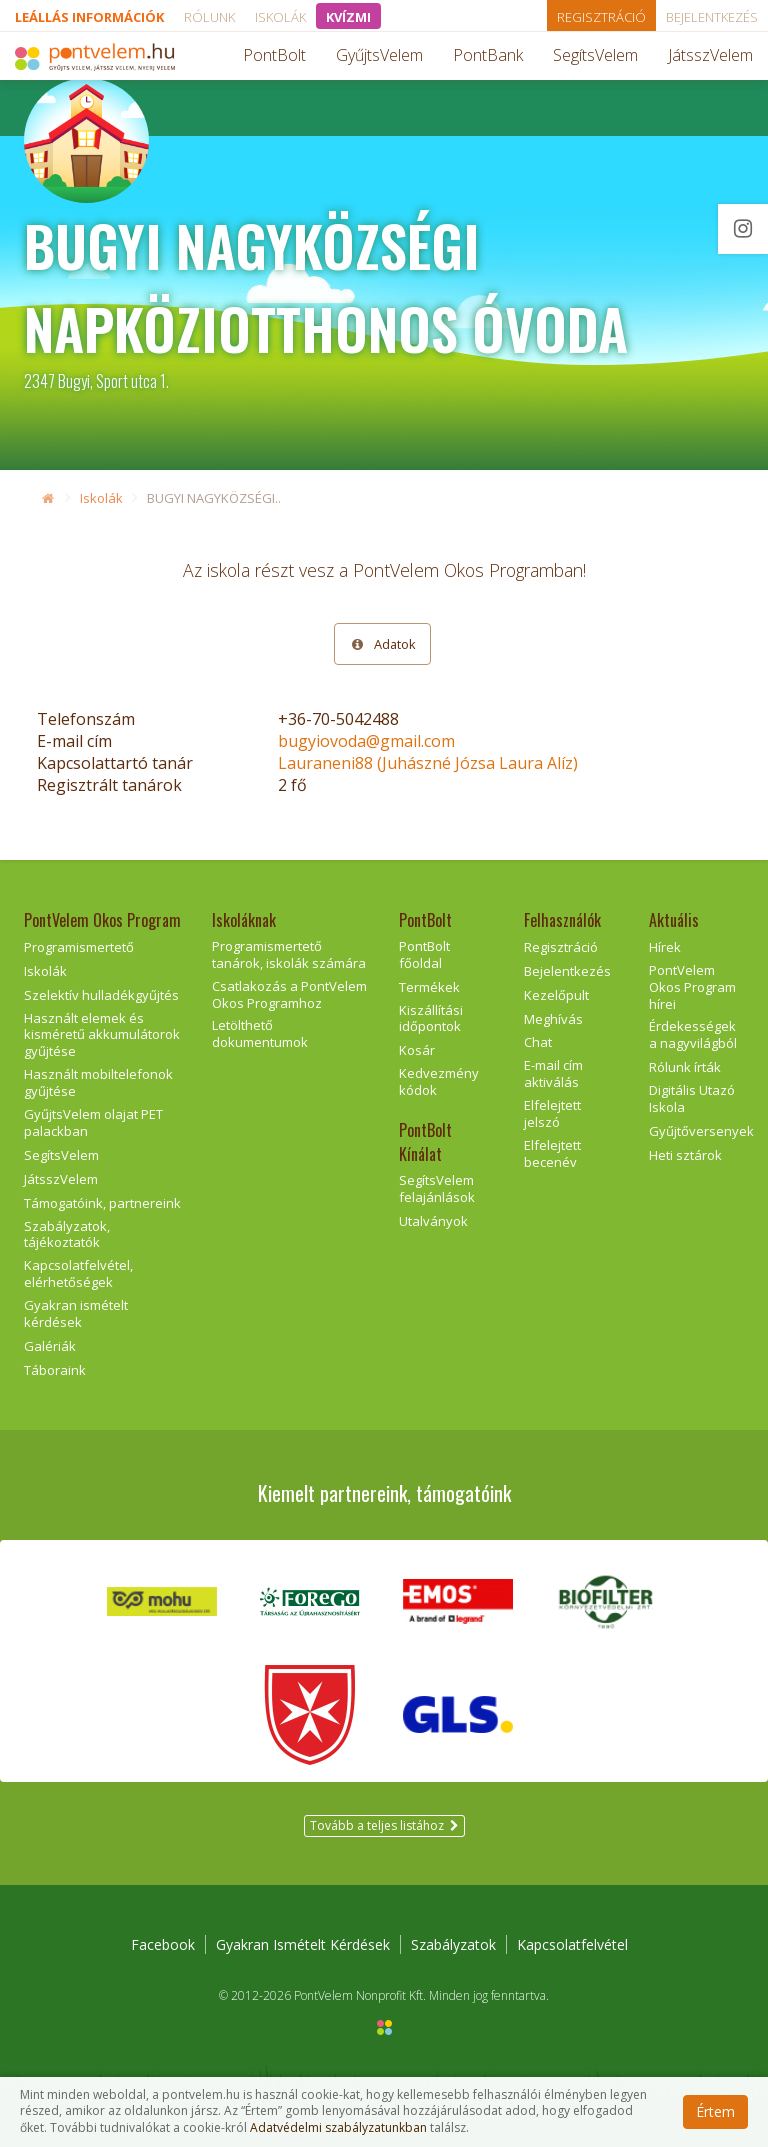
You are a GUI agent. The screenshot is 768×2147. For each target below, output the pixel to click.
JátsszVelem (710, 55)
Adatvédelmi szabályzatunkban (338, 2128)
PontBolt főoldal (424, 954)
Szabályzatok (453, 1944)
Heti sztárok (685, 1155)
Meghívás (553, 1019)
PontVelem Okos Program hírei (692, 987)
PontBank (488, 55)
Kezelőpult (556, 995)
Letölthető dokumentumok (260, 1033)
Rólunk (209, 17)
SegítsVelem (595, 55)
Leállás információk (89, 17)
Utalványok (433, 1221)
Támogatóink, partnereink (102, 1203)
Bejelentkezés (712, 17)
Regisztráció (601, 17)
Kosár (417, 1050)
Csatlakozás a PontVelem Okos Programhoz (289, 994)
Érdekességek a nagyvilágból (693, 1034)
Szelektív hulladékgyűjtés (101, 995)
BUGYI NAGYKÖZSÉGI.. (214, 498)
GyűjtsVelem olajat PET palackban (93, 1122)
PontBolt (274, 55)
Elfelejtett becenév (552, 1153)
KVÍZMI (348, 17)
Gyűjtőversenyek (701, 1131)
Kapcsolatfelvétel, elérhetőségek (78, 1273)
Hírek (665, 947)
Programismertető (79, 947)
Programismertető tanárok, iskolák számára (289, 954)
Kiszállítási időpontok (431, 1018)
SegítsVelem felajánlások (437, 1188)
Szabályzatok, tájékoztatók (67, 1234)
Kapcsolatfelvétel (572, 1944)
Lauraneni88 (428, 763)
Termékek (429, 987)
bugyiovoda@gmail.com (366, 741)
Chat (538, 1042)
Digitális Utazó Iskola (692, 1098)
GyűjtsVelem (379, 55)
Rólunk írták (685, 1067)
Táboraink (55, 1370)
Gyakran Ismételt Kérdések (303, 1944)
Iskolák (280, 17)
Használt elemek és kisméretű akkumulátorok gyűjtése (102, 1035)
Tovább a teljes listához (384, 1825)
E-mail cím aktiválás (553, 1073)
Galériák (50, 1346)
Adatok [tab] (382, 644)
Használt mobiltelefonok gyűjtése (98, 1082)
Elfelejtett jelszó (552, 1113)
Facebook (163, 1944)
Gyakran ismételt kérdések (76, 1313)
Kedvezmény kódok (439, 1081)
